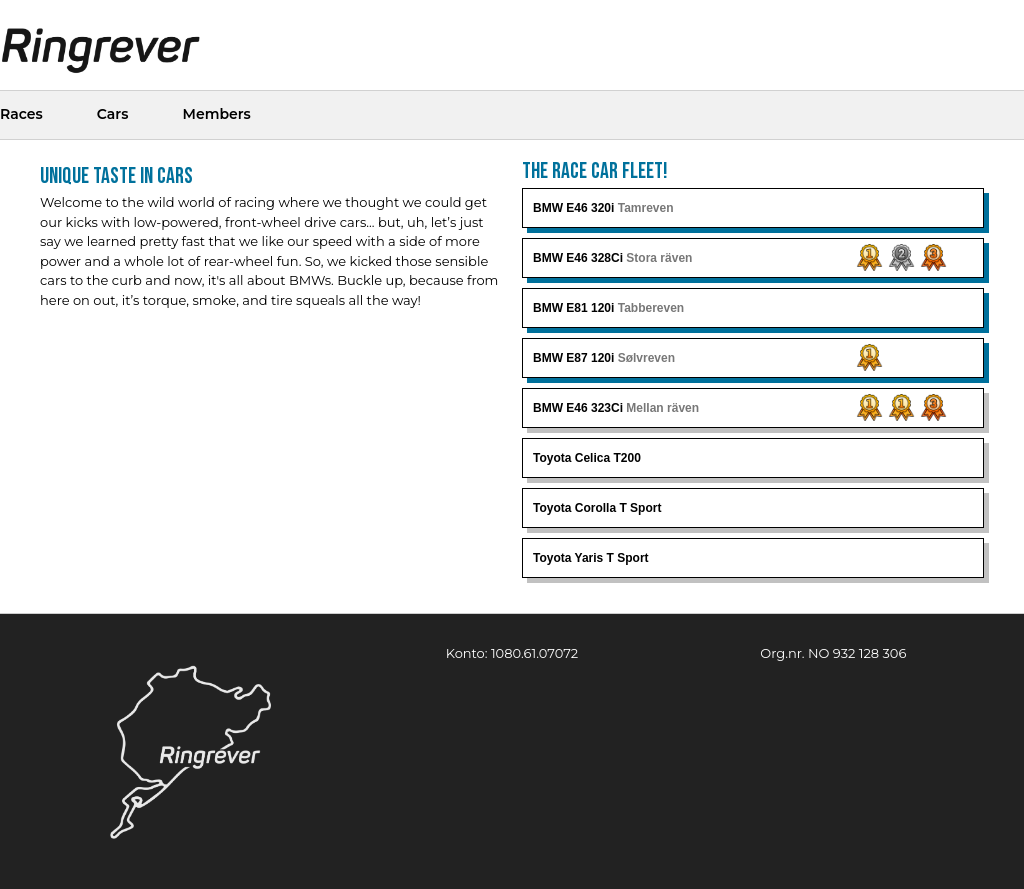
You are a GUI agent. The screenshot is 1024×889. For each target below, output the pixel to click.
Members (217, 114)
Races (21, 114)
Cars (113, 114)
